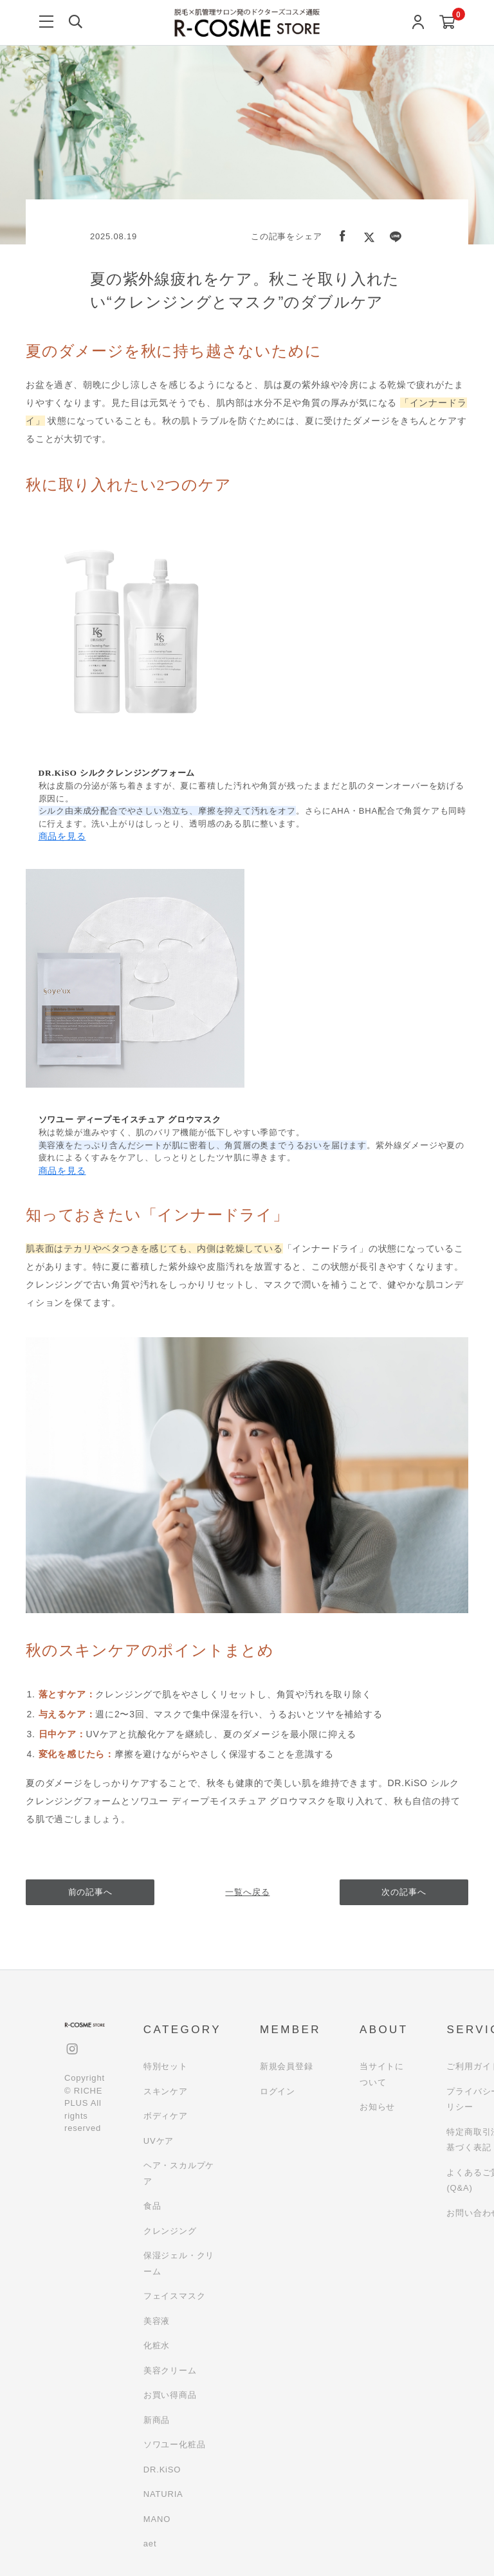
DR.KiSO (162, 2469)
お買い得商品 (170, 2395)
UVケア (158, 2141)
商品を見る (62, 836)
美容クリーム (170, 2370)
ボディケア (165, 2116)
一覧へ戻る (247, 1892)
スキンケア (165, 2091)
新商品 (156, 2420)
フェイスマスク (174, 2296)
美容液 (156, 2321)
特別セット (165, 2066)
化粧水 (156, 2345)
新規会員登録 (286, 2066)
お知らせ (377, 2107)
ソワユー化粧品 (174, 2444)
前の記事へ (90, 1892)
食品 (152, 2206)
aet (149, 2543)
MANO (156, 2519)
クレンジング (170, 2231)
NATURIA (163, 2494)
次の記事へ (404, 1892)
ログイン (277, 2091)
